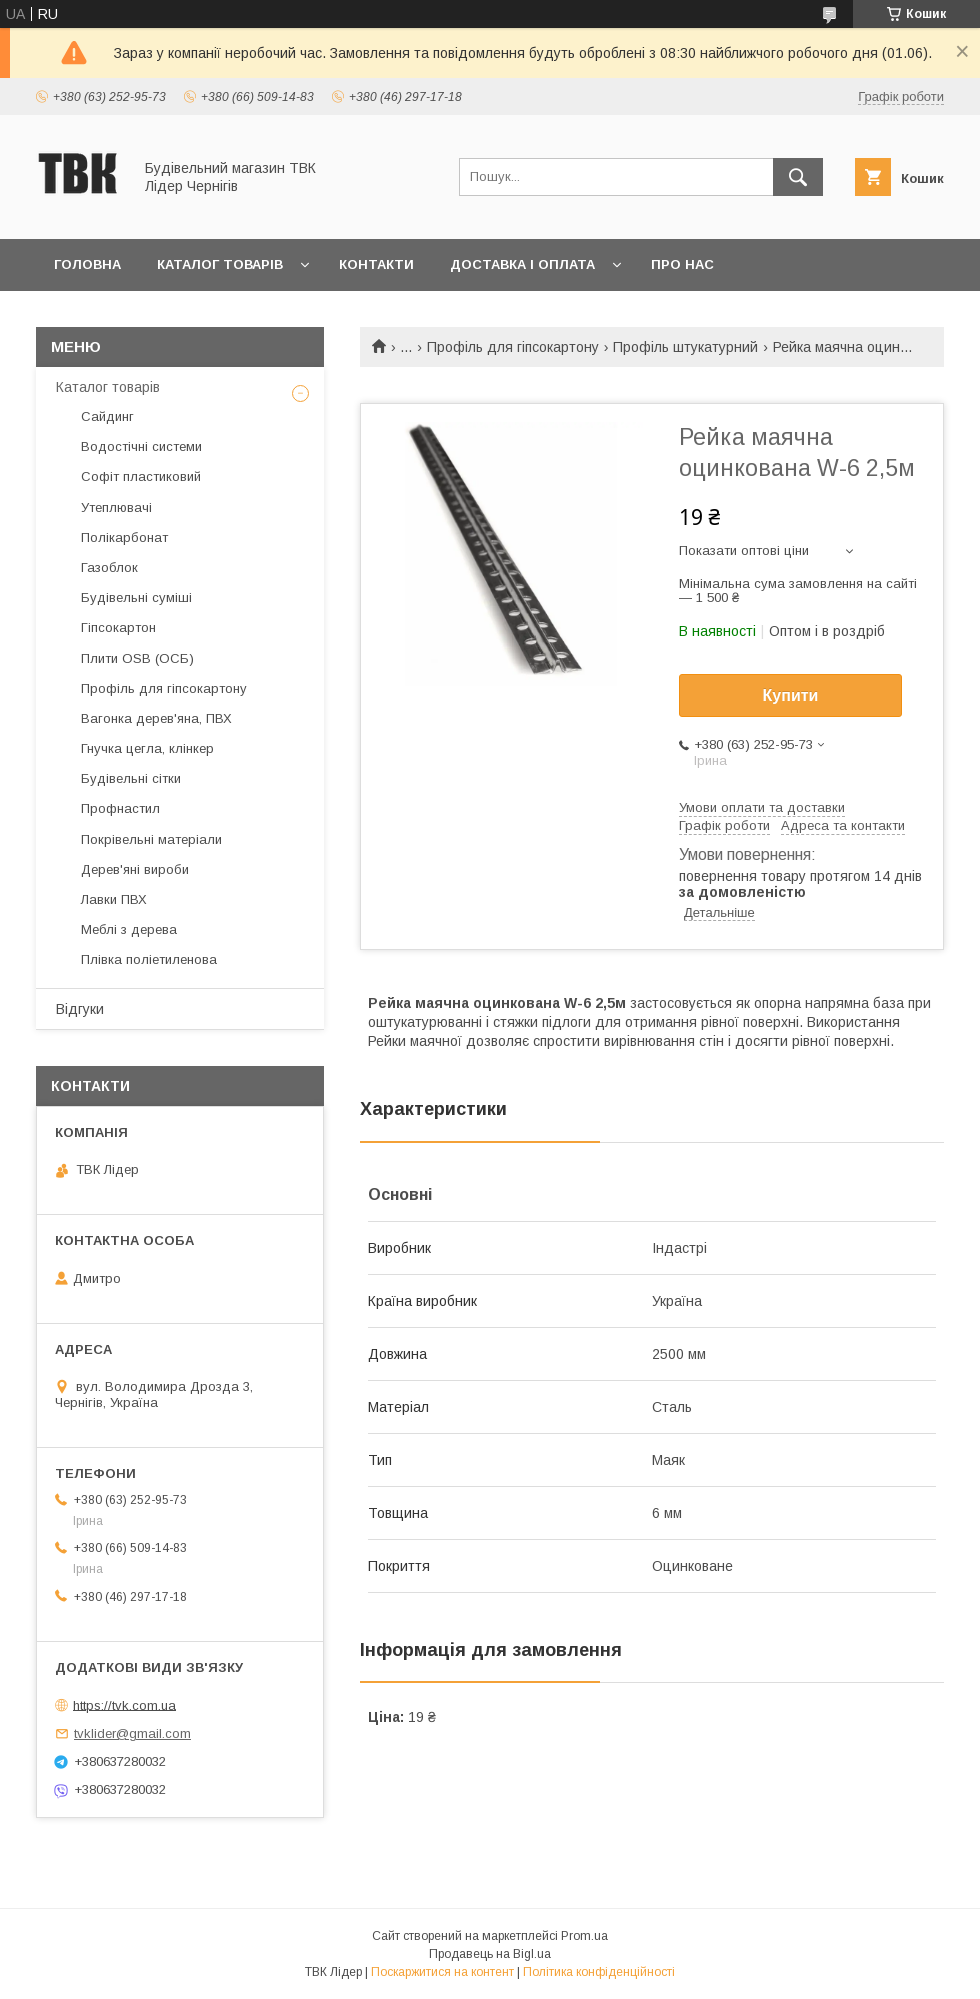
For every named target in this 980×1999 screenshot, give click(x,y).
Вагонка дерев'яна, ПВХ (156, 718)
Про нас (682, 264)
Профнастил (120, 808)
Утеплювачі (116, 507)
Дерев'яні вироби (135, 869)
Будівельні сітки (131, 778)
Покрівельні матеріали (151, 839)
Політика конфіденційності (599, 1972)
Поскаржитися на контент (442, 1972)
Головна (87, 264)
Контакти (376, 264)
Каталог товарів (220, 264)
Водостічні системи (141, 446)
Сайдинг (107, 416)
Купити (791, 695)
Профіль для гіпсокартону (513, 347)
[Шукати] (798, 177)
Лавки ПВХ (114, 899)
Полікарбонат (124, 537)
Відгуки (80, 1009)
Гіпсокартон (118, 627)
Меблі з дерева (129, 929)
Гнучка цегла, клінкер (147, 748)
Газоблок (109, 567)
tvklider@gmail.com (132, 1733)
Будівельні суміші (136, 597)
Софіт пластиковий (141, 476)
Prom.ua (584, 1936)
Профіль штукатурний (685, 347)
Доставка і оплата (522, 264)
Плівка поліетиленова (149, 959)
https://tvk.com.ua (124, 1704)
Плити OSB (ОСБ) (137, 658)
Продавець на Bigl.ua (490, 1954)
